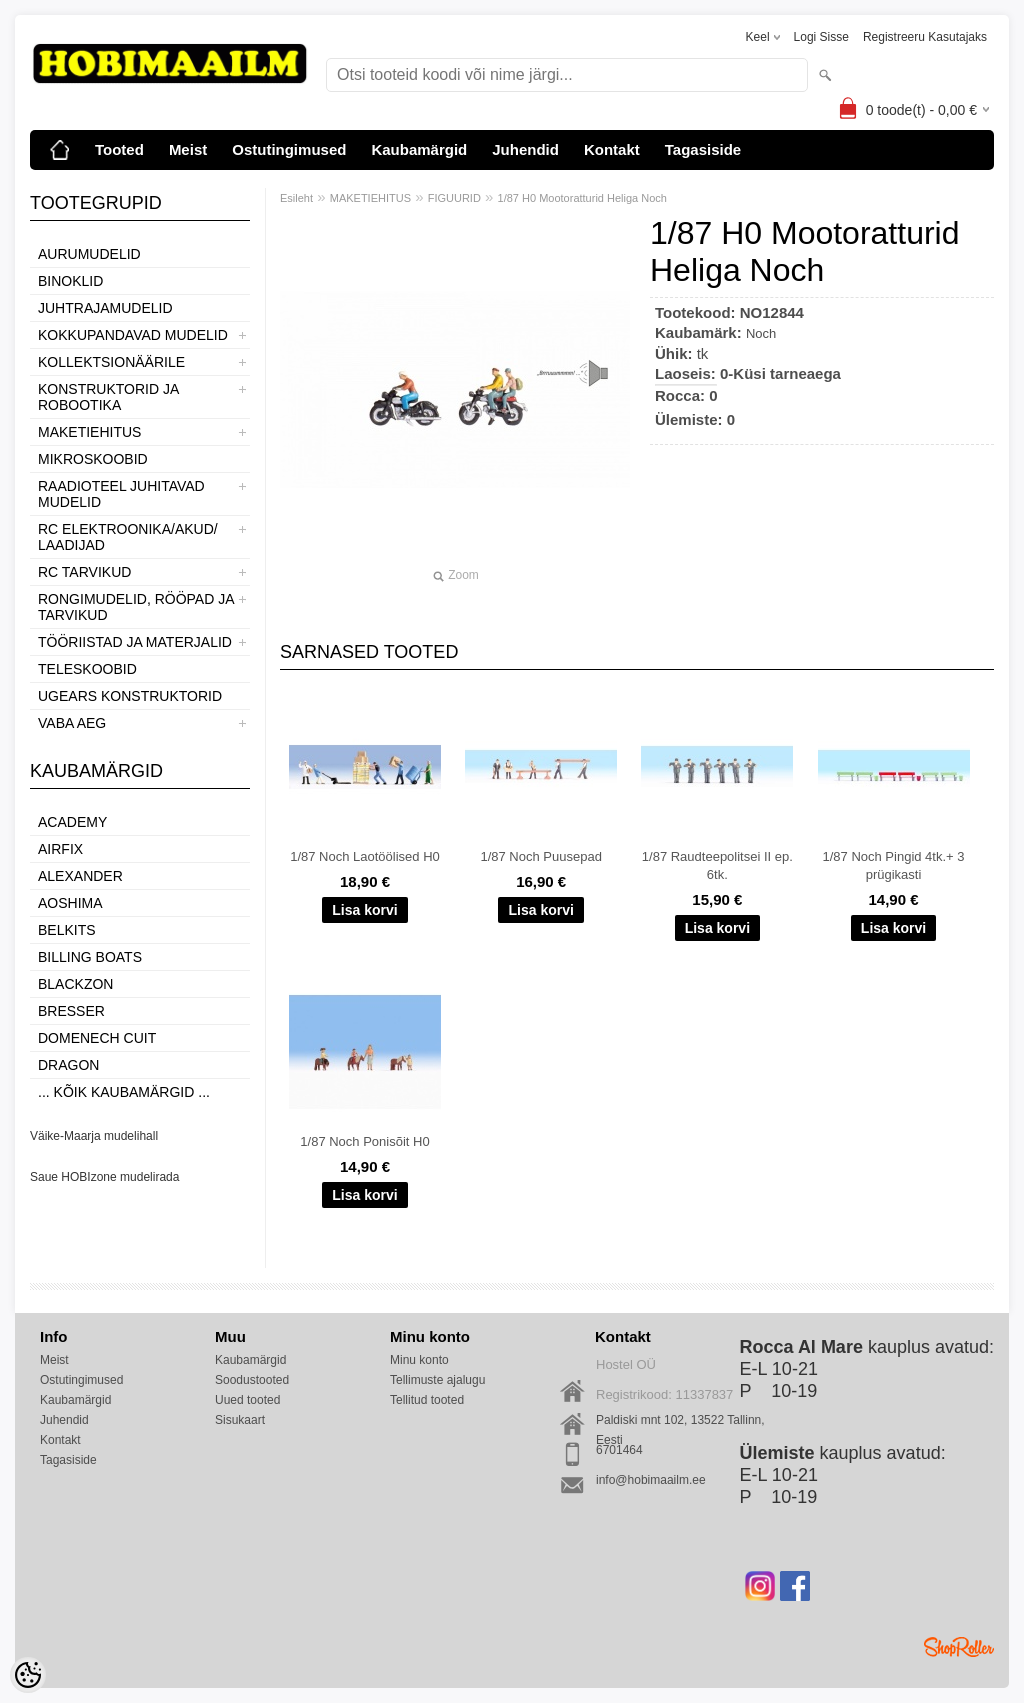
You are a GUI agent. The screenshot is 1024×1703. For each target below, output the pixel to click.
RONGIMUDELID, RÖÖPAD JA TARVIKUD (136, 607)
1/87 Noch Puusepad (540, 856)
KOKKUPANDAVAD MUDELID (133, 335)
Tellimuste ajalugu (437, 1380)
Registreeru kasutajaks (925, 37)
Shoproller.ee (959, 1647)
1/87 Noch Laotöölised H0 (365, 856)
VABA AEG (72, 723)
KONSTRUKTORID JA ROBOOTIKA (108, 397)
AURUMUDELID (89, 254)
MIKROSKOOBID (93, 459)
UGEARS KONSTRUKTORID (130, 696)
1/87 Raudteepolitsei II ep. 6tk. (717, 865)
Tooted (119, 149)
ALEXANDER (80, 876)
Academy (72, 822)
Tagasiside (703, 149)
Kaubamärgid (419, 149)
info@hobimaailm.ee (651, 1480)
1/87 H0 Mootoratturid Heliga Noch (582, 198)
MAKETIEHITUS (89, 432)
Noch (761, 333)
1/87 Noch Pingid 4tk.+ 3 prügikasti (894, 865)
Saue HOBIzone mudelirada (104, 1177)
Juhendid (525, 149)
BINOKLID (70, 281)
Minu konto (419, 1360)
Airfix (60, 849)
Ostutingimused (289, 149)
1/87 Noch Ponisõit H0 (364, 1141)
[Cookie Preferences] (28, 1675)
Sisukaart (240, 1420)
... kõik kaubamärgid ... (124, 1092)
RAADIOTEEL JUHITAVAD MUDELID (121, 494)
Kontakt (612, 149)
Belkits (67, 930)
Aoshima (70, 903)
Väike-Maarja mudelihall (94, 1136)
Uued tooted (247, 1400)
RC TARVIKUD (84, 572)
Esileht (296, 198)
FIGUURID (454, 198)
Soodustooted (252, 1380)
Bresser (71, 1011)
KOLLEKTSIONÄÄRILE (111, 362)
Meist (188, 149)
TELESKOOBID (87, 669)
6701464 (619, 1450)
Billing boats (90, 957)
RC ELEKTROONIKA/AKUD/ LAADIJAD (128, 537)
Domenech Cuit (97, 1038)
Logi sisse (821, 37)
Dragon (68, 1065)
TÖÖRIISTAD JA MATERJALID (135, 642)
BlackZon (75, 984)
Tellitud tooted (427, 1400)
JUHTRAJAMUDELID (105, 308)
